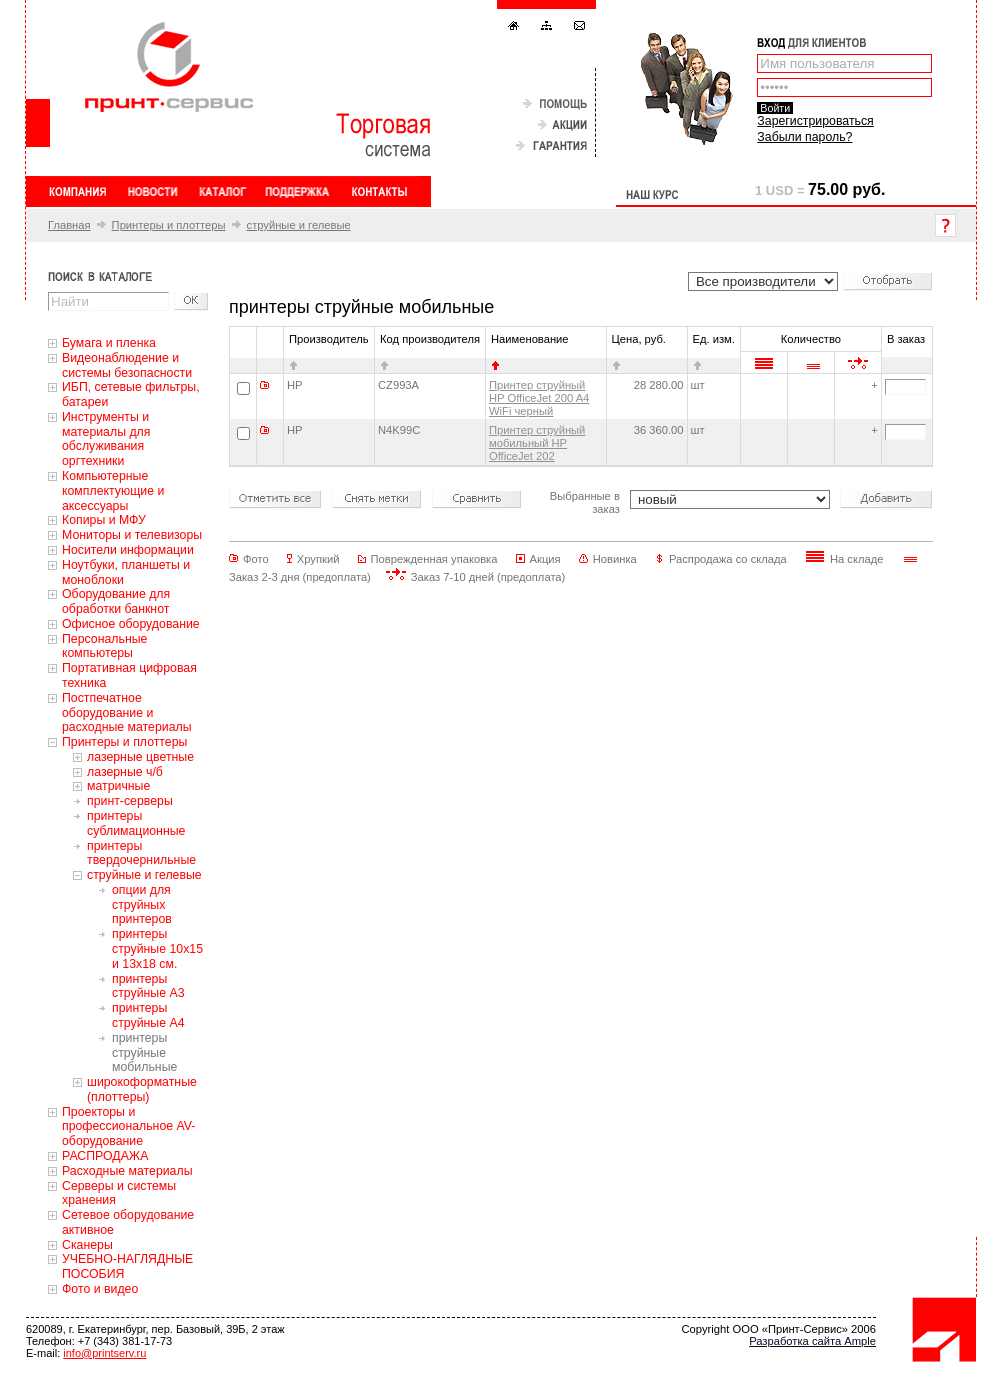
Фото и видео (100, 1289)
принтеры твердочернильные (141, 853)
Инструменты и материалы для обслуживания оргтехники (106, 439)
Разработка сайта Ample (812, 1341)
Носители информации (128, 550)
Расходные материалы (127, 1171)
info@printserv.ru (104, 1353)
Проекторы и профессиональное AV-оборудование (128, 1127)
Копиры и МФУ (104, 520)
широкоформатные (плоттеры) (142, 1089)
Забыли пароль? (804, 137)
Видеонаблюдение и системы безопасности (127, 365)
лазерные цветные (140, 757)
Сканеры (87, 1245)
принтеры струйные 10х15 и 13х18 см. (157, 949)
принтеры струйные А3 (148, 986)
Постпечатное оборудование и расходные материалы (127, 713)
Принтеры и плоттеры (169, 225)
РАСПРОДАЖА (105, 1156)
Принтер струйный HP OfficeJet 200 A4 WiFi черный (539, 398)
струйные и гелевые (299, 225)
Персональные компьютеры (104, 646)
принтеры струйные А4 (148, 1015)
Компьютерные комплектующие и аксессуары (113, 491)
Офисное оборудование (131, 624)
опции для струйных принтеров (142, 905)
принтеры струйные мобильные (144, 1053)
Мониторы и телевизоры (132, 535)
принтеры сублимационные (136, 823)
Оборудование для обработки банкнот (116, 601)
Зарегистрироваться (815, 121)
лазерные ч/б (125, 772)
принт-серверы (130, 801)
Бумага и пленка (109, 343)
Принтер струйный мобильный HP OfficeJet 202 (537, 443)
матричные (118, 786)
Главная (69, 225)
